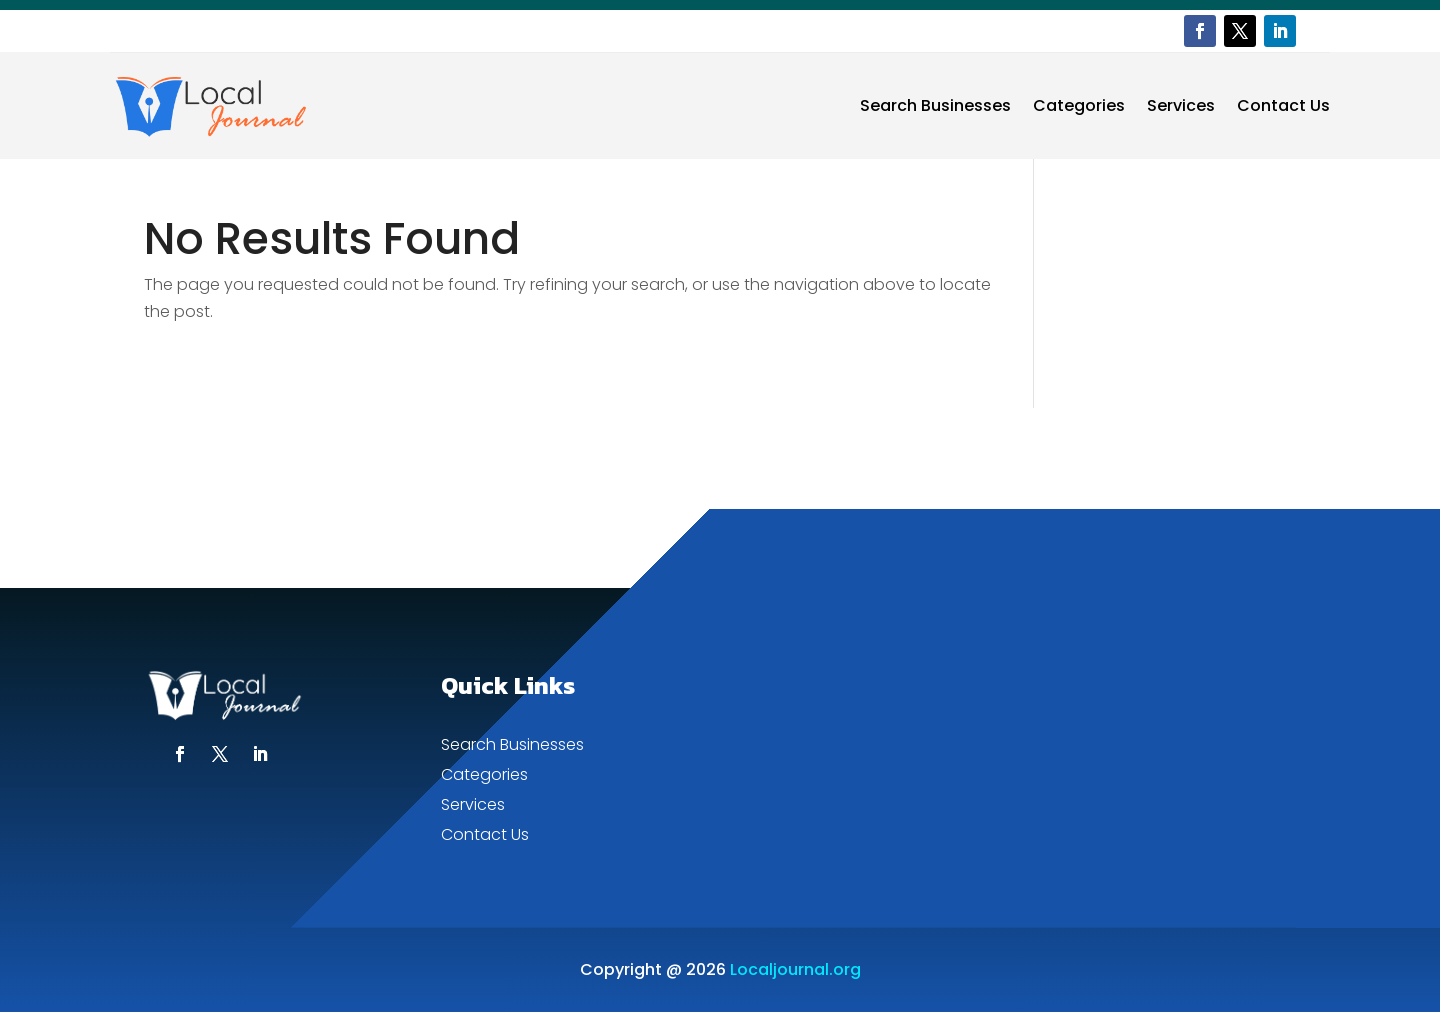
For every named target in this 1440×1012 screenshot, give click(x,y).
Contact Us (1283, 105)
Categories (1079, 105)
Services (1181, 105)
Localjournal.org (795, 969)
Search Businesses (935, 105)
